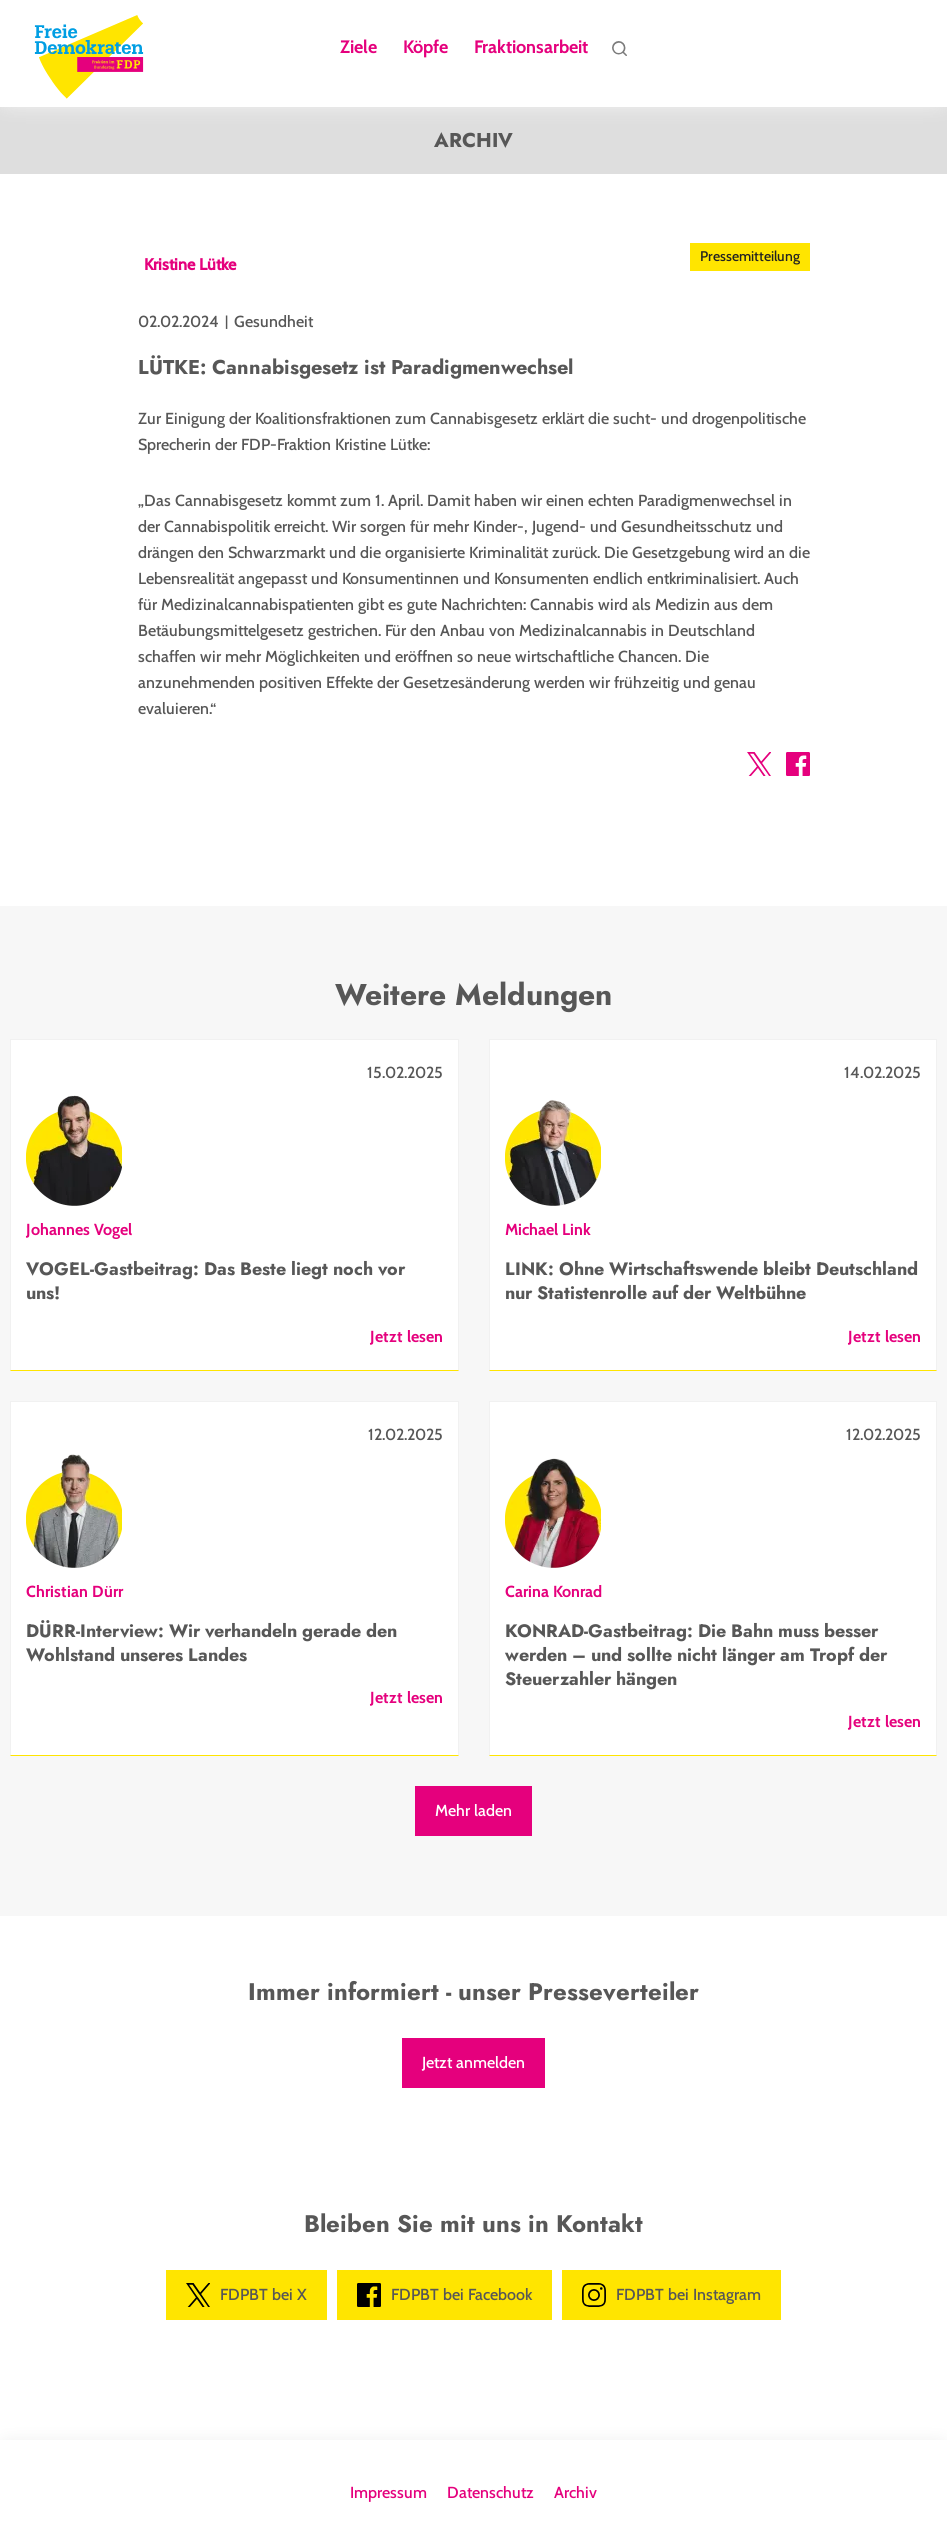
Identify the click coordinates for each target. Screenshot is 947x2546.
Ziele (358, 48)
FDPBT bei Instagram (671, 2295)
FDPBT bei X (246, 2295)
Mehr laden (473, 1810)
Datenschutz (490, 2492)
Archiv (575, 2492)
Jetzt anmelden (473, 2062)
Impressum (388, 2492)
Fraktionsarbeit (531, 48)
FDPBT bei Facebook (444, 2295)
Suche (619, 53)
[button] (759, 768)
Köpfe (425, 48)
